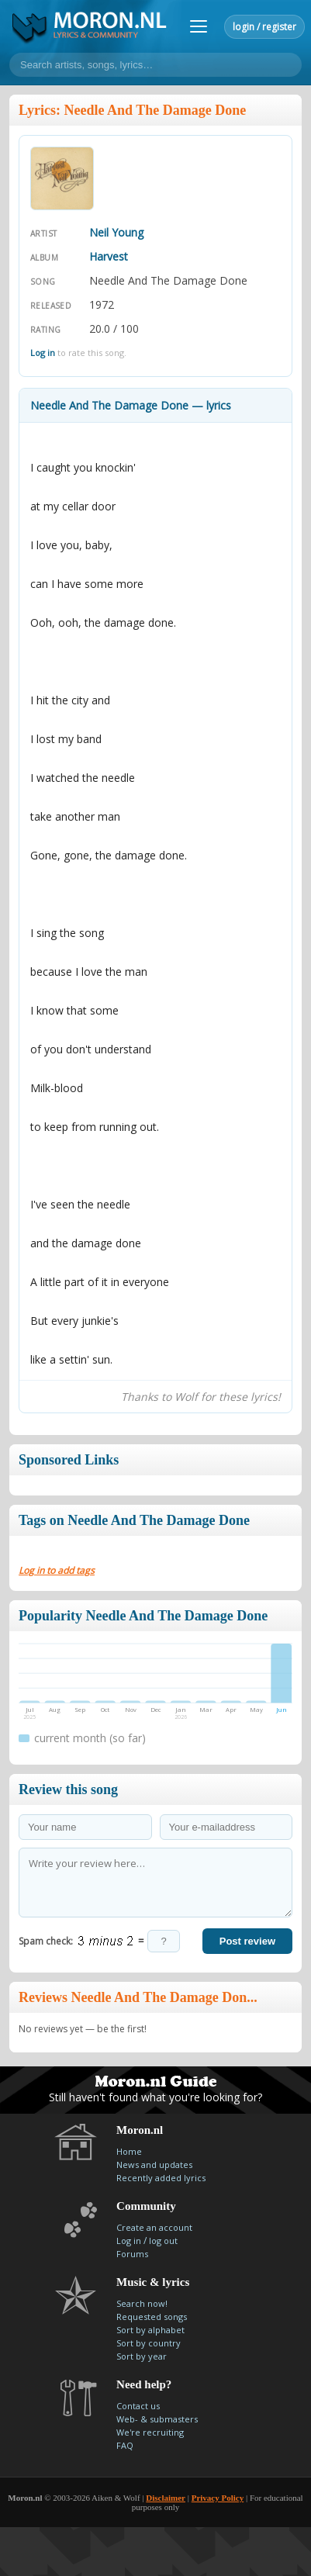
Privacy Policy (218, 2497)
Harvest (108, 256)
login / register (264, 26)
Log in (42, 352)
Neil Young (116, 232)
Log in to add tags (57, 1570)
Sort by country (148, 2343)
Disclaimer (165, 2497)
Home (129, 2151)
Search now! (142, 2303)
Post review (247, 1941)
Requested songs (151, 2316)
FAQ (124, 2445)
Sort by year (141, 2356)
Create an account (154, 2227)
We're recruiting (150, 2432)
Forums (132, 2254)
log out (163, 2240)
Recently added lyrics (161, 2178)
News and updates (154, 2164)
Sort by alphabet (150, 2330)
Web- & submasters (157, 2419)
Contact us (138, 2406)
